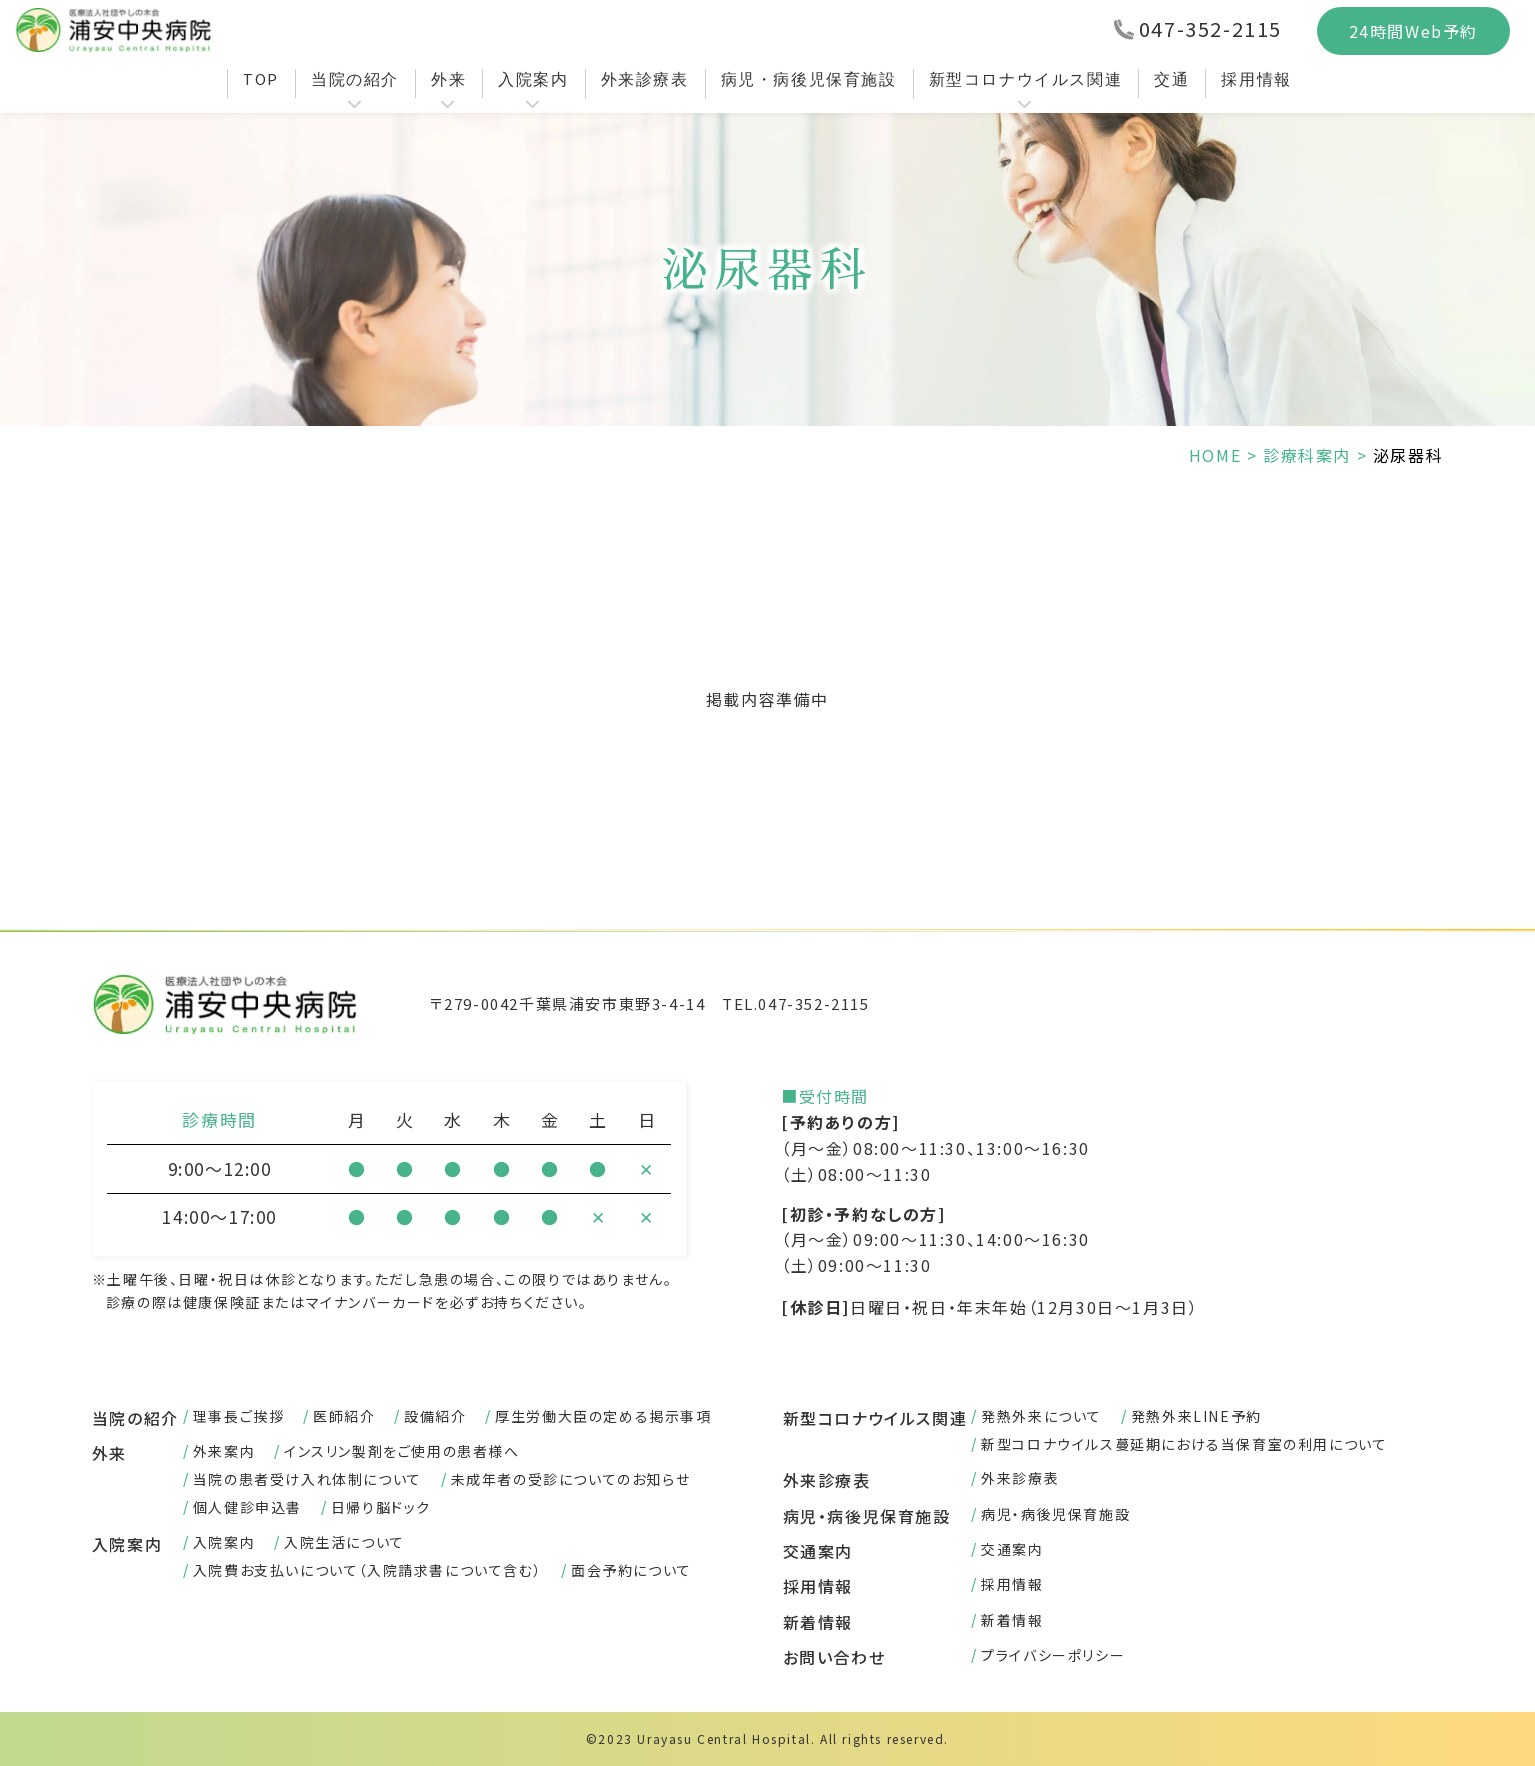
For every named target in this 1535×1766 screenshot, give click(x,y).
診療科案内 (1307, 455)
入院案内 (533, 79)
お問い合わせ (834, 1657)
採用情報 (1256, 79)
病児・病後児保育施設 (809, 79)
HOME (1215, 455)
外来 (448, 79)
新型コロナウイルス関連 (1026, 79)
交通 (1171, 79)
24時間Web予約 (1413, 31)
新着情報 (818, 1622)
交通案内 (818, 1551)
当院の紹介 (355, 79)
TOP (261, 79)
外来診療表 (645, 79)
